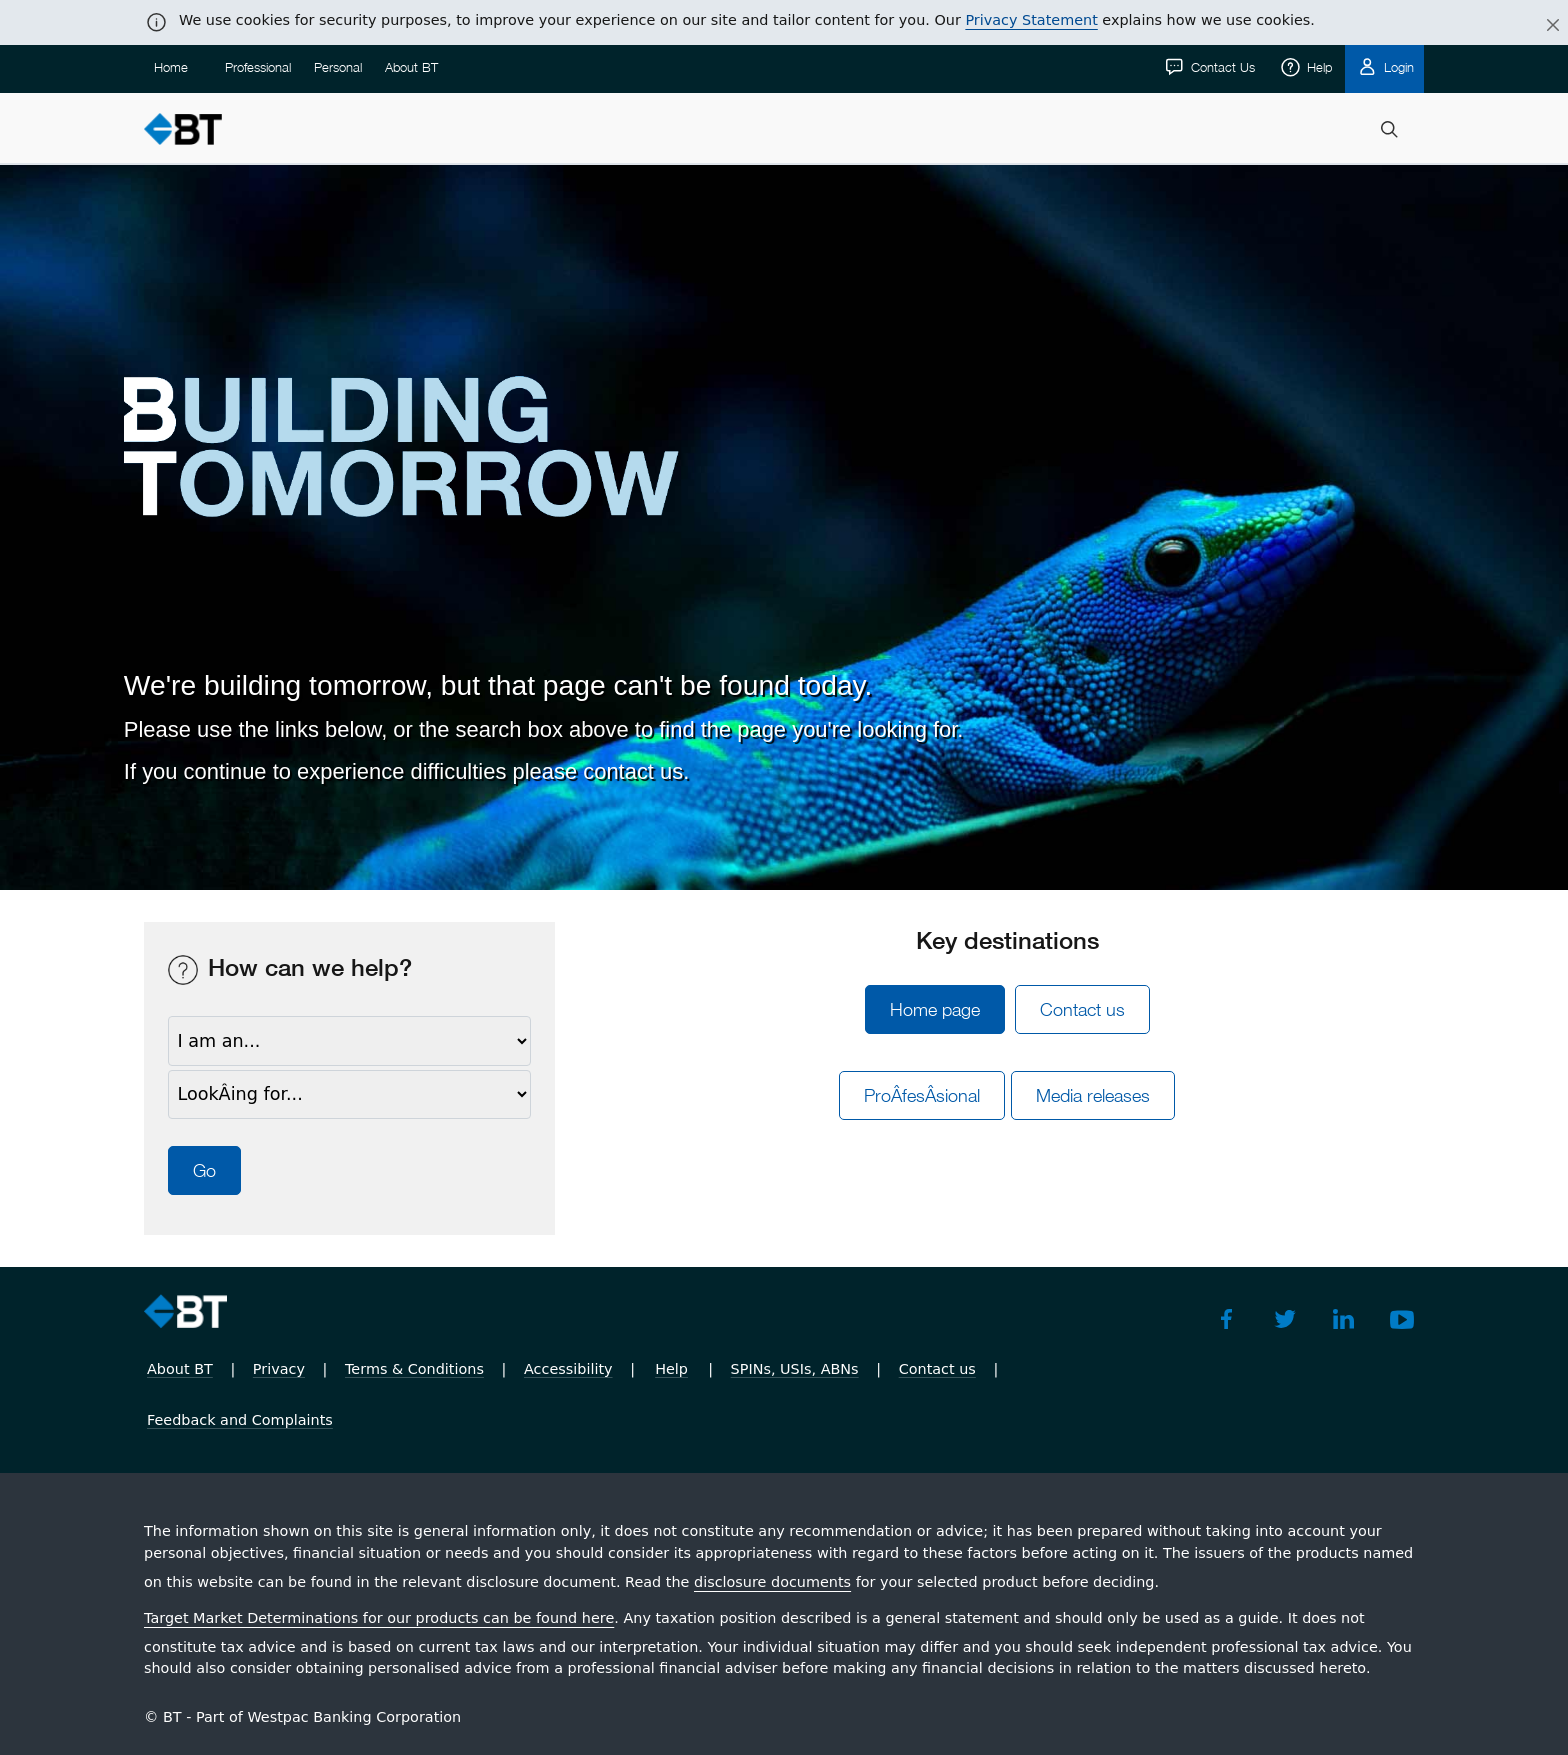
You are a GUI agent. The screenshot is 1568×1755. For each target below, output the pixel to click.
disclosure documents (772, 1582)
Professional (258, 67)
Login (1397, 67)
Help (1317, 67)
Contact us (1082, 1009)
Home (171, 67)
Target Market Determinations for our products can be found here (379, 1618)
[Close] (1541, 26)
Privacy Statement (1031, 20)
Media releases (1093, 1095)
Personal (338, 67)
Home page (935, 1009)
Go (204, 1170)
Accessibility (568, 1369)
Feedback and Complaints (240, 1420)
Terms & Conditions (414, 1369)
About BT (411, 67)
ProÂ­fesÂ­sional (922, 1095)
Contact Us (1221, 67)
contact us (633, 771)
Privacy (279, 1369)
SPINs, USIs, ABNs (795, 1369)
